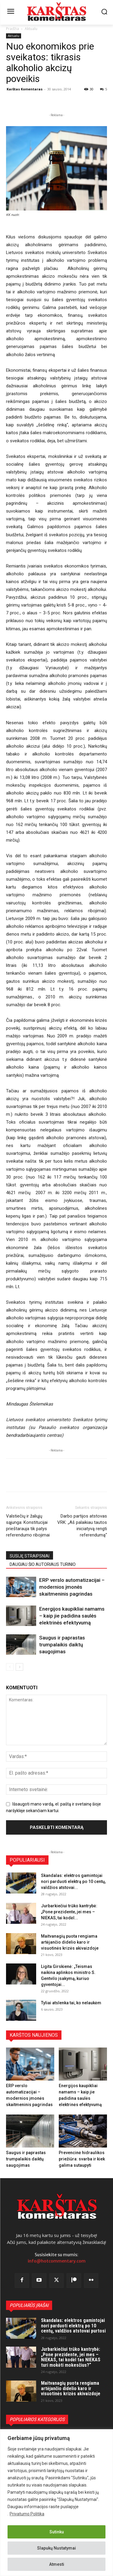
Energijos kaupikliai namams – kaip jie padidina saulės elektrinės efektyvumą (72, 1616)
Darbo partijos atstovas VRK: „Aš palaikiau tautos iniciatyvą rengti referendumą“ (82, 1525)
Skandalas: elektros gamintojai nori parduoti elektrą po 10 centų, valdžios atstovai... (73, 1881)
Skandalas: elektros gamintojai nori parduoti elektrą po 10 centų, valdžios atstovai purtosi (73, 2325)
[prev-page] (10, 1667)
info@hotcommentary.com (57, 2261)
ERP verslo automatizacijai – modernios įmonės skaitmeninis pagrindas (72, 1587)
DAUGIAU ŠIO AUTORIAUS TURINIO (43, 1564)
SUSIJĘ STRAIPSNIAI (29, 1556)
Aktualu (31, 28)
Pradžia (12, 28)
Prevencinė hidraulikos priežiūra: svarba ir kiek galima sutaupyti (82, 2159)
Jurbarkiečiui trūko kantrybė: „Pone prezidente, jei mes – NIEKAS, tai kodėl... (69, 1911)
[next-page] (19, 1667)
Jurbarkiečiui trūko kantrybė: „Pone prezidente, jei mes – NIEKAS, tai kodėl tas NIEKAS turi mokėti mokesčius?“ (70, 2357)
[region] (56, 2502)
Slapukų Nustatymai (56, 2548)
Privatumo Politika (27, 2513)
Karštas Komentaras (24, 89)
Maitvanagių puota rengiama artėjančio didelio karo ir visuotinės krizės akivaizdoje (70, 1942)
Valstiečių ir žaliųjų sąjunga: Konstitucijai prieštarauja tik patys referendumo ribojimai (28, 1525)
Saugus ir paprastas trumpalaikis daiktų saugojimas (62, 1644)
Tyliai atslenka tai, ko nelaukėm (71, 2002)
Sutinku (56, 2531)
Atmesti (56, 2564)
